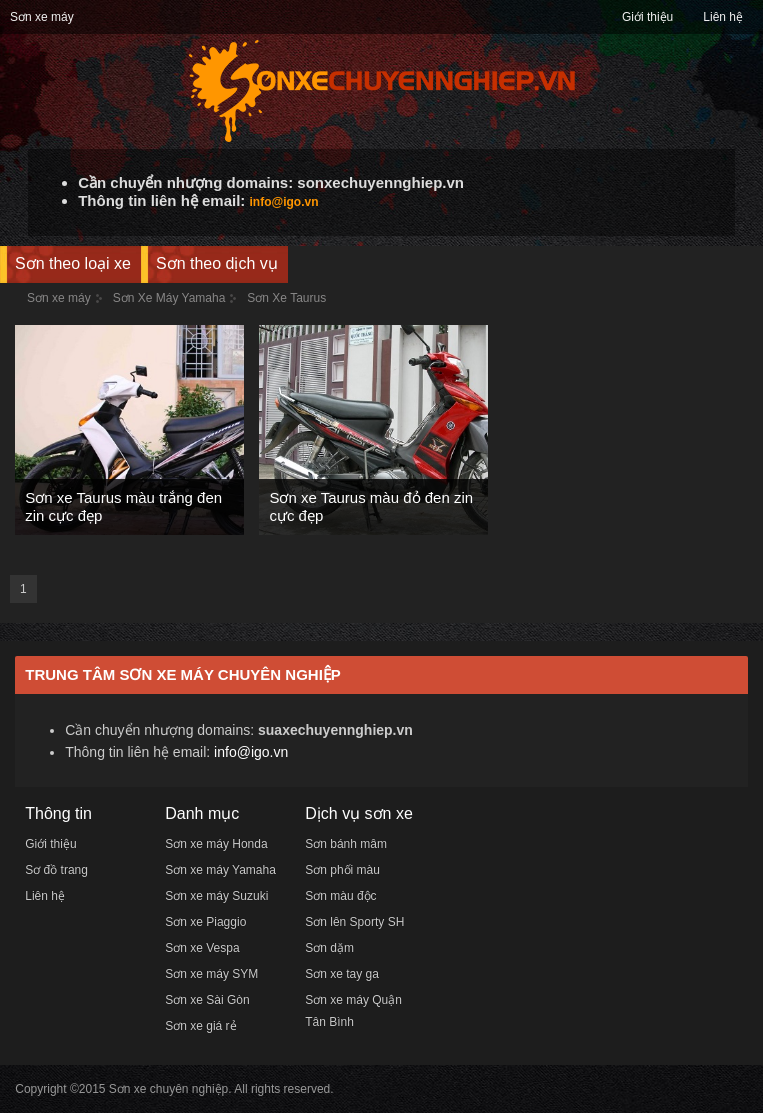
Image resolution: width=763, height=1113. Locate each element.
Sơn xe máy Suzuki (216, 896)
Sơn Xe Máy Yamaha (169, 298)
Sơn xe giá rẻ (200, 1026)
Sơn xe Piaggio (205, 922)
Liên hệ (723, 17)
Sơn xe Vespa (202, 948)
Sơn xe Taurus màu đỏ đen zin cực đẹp (371, 506)
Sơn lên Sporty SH (354, 922)
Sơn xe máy (42, 17)
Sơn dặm (329, 948)
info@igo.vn (284, 202)
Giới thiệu (647, 17)
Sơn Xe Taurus (286, 298)
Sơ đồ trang (56, 870)
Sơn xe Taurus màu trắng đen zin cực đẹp (123, 506)
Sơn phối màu (342, 870)
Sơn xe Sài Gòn (207, 1000)
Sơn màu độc (340, 896)
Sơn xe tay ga (342, 974)
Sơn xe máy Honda (216, 844)
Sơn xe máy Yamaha (220, 870)
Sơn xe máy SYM (211, 974)
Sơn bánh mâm (346, 844)
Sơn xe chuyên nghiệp (168, 1089)
